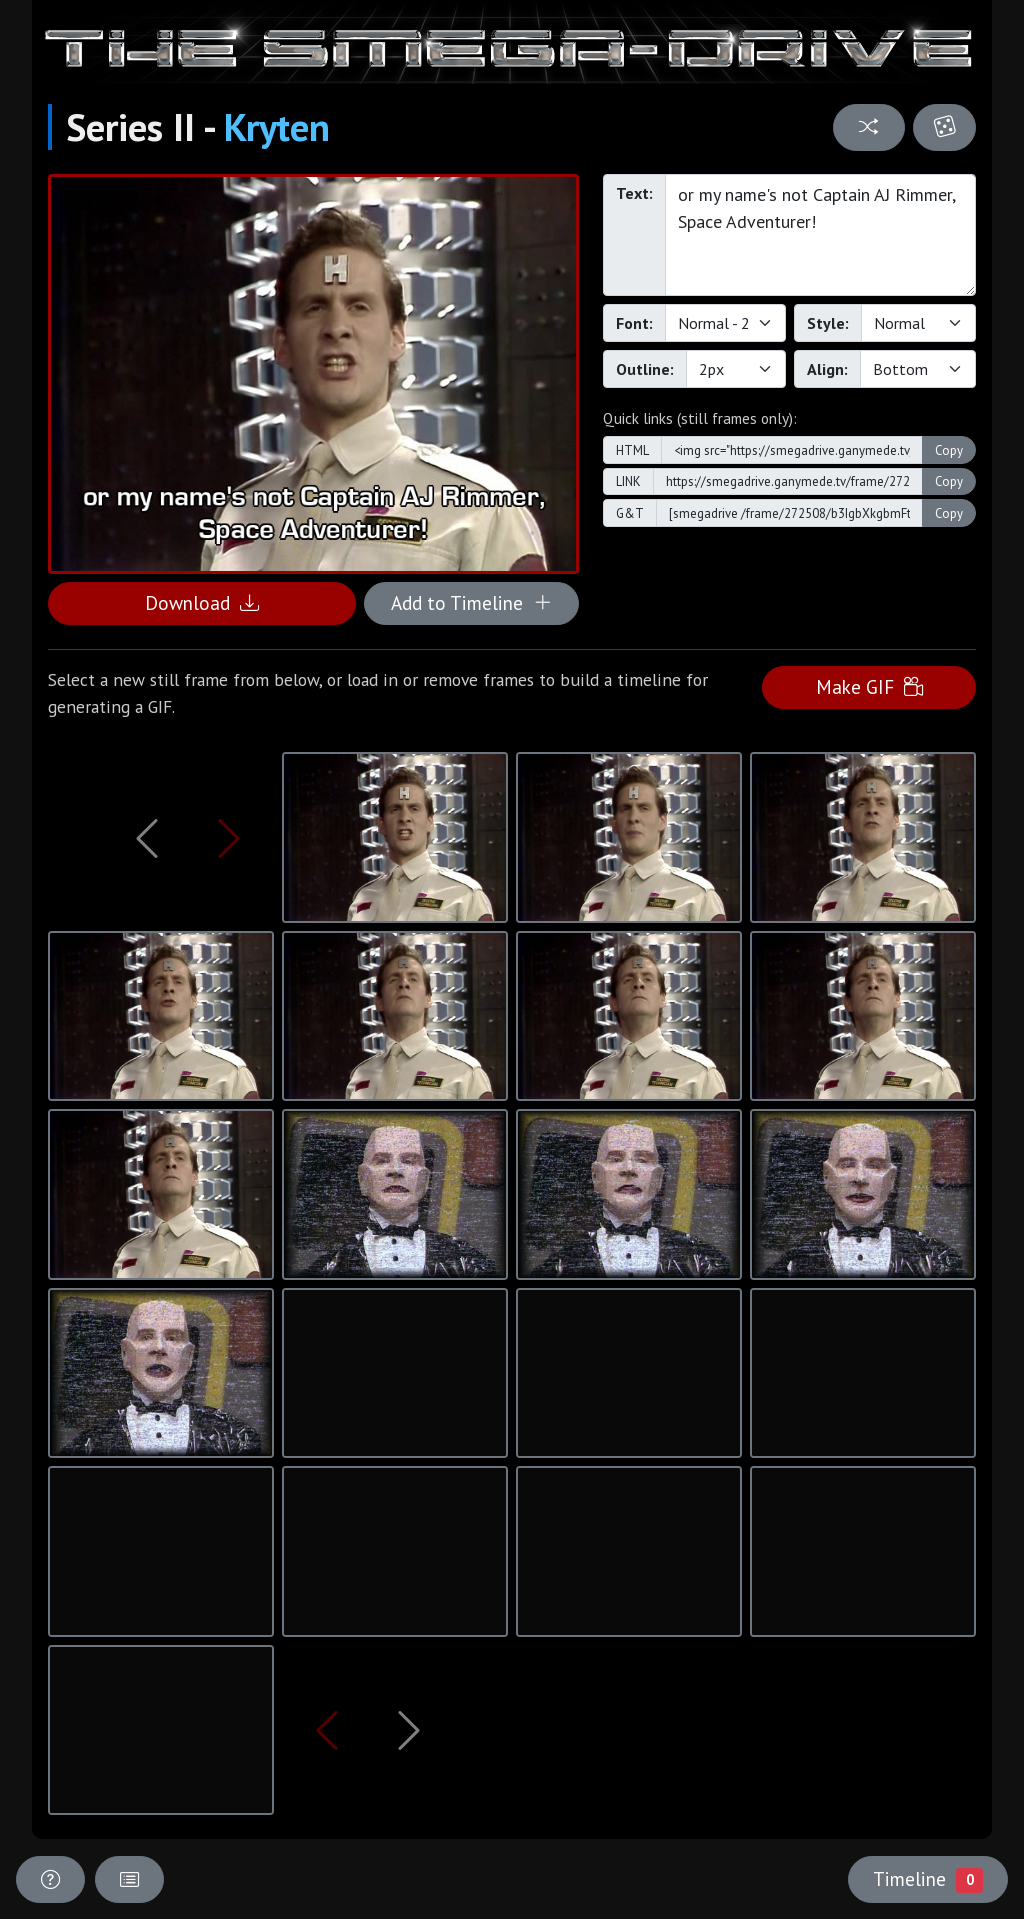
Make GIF (869, 686)
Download (202, 602)
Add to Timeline (471, 602)
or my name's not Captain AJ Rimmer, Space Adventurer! (820, 235)
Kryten (277, 127)
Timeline (928, 1879)
